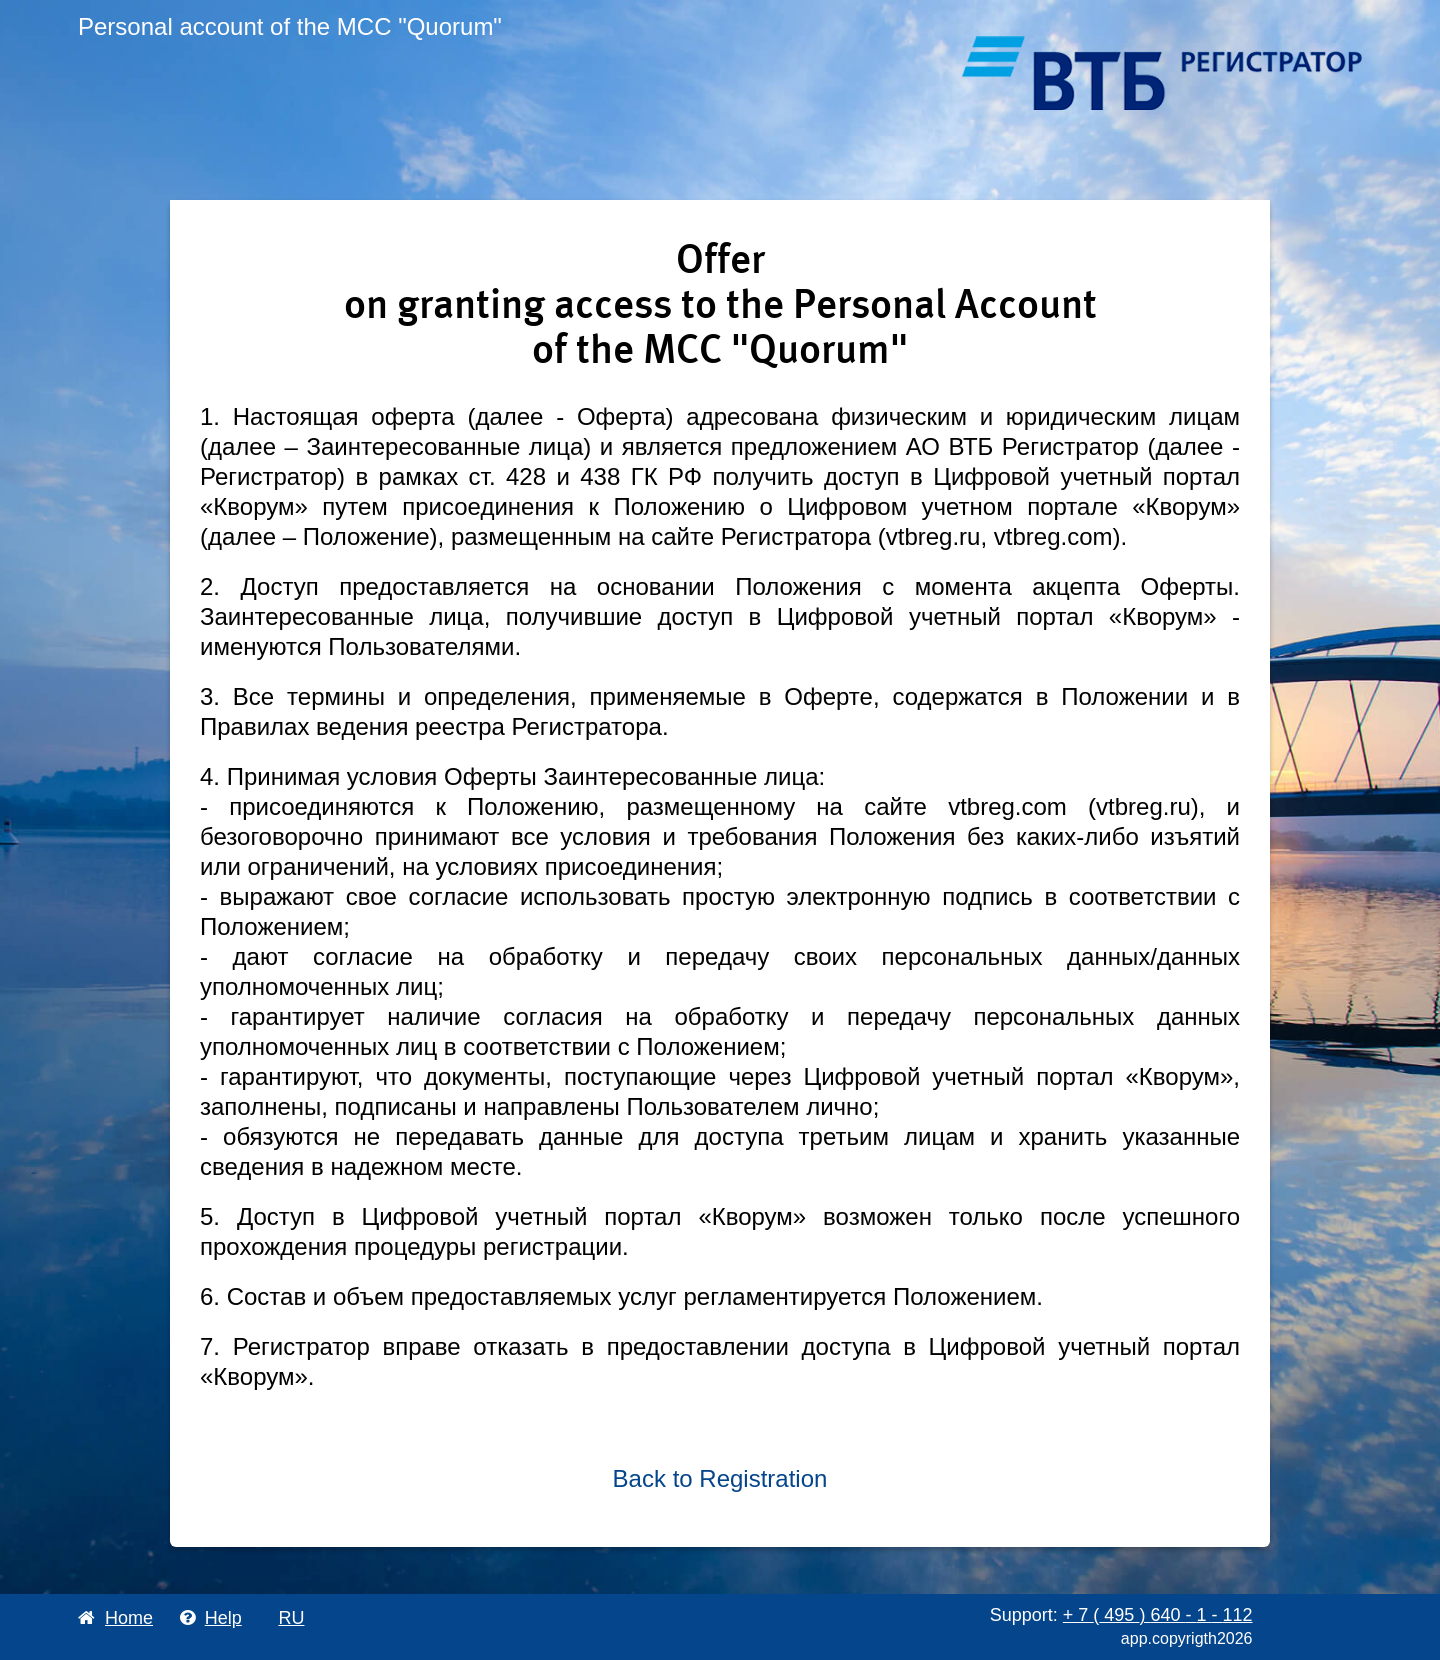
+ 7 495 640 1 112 (1158, 1615)
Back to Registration (720, 1478)
